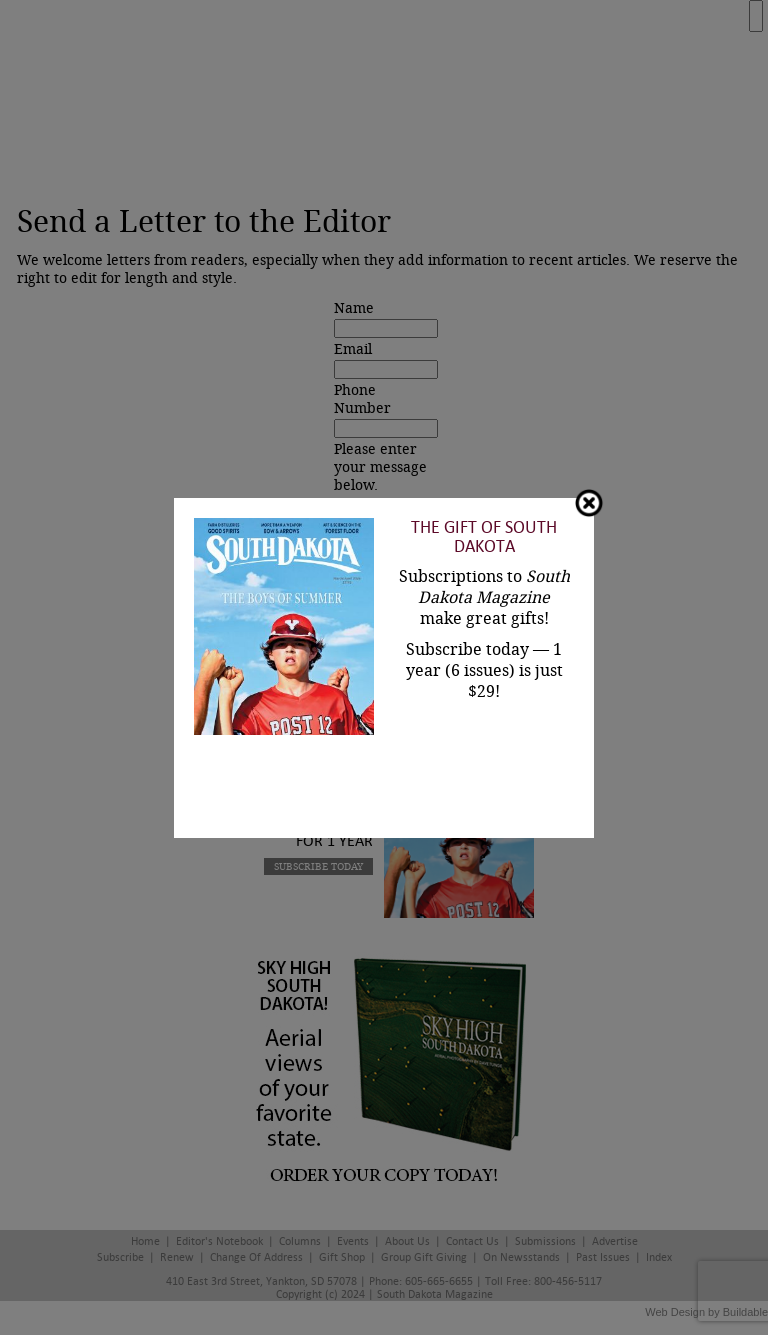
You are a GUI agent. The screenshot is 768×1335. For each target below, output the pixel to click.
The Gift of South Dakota (484, 537)
